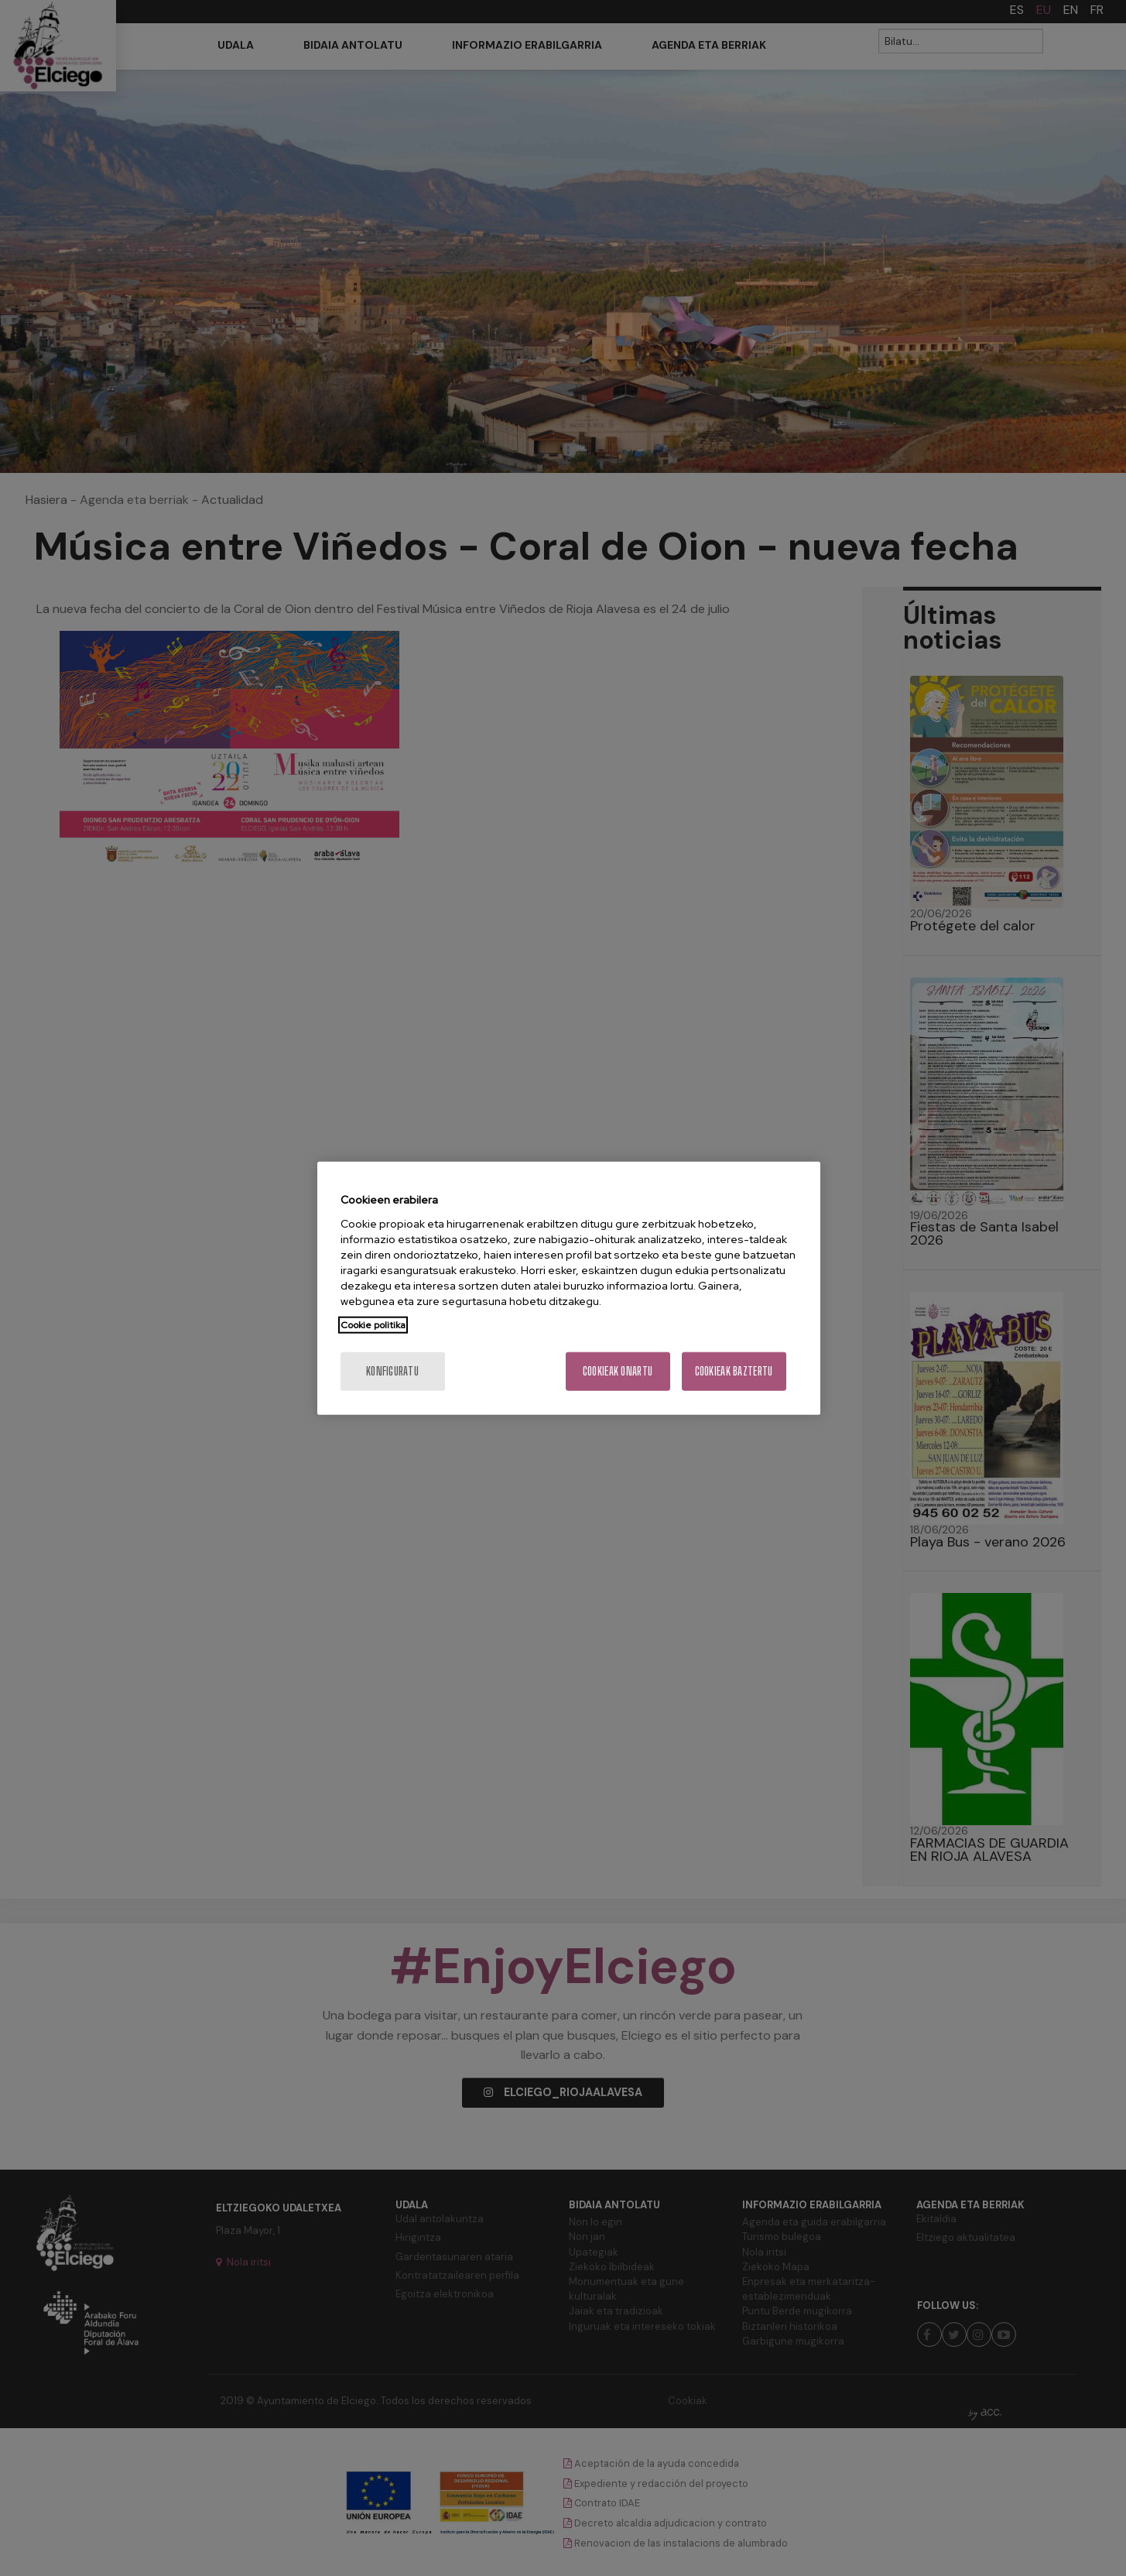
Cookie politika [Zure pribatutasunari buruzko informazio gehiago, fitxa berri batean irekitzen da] (373, 1324)
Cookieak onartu (617, 1370)
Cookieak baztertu (734, 1370)
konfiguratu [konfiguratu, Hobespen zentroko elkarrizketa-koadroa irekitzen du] (392, 1370)
